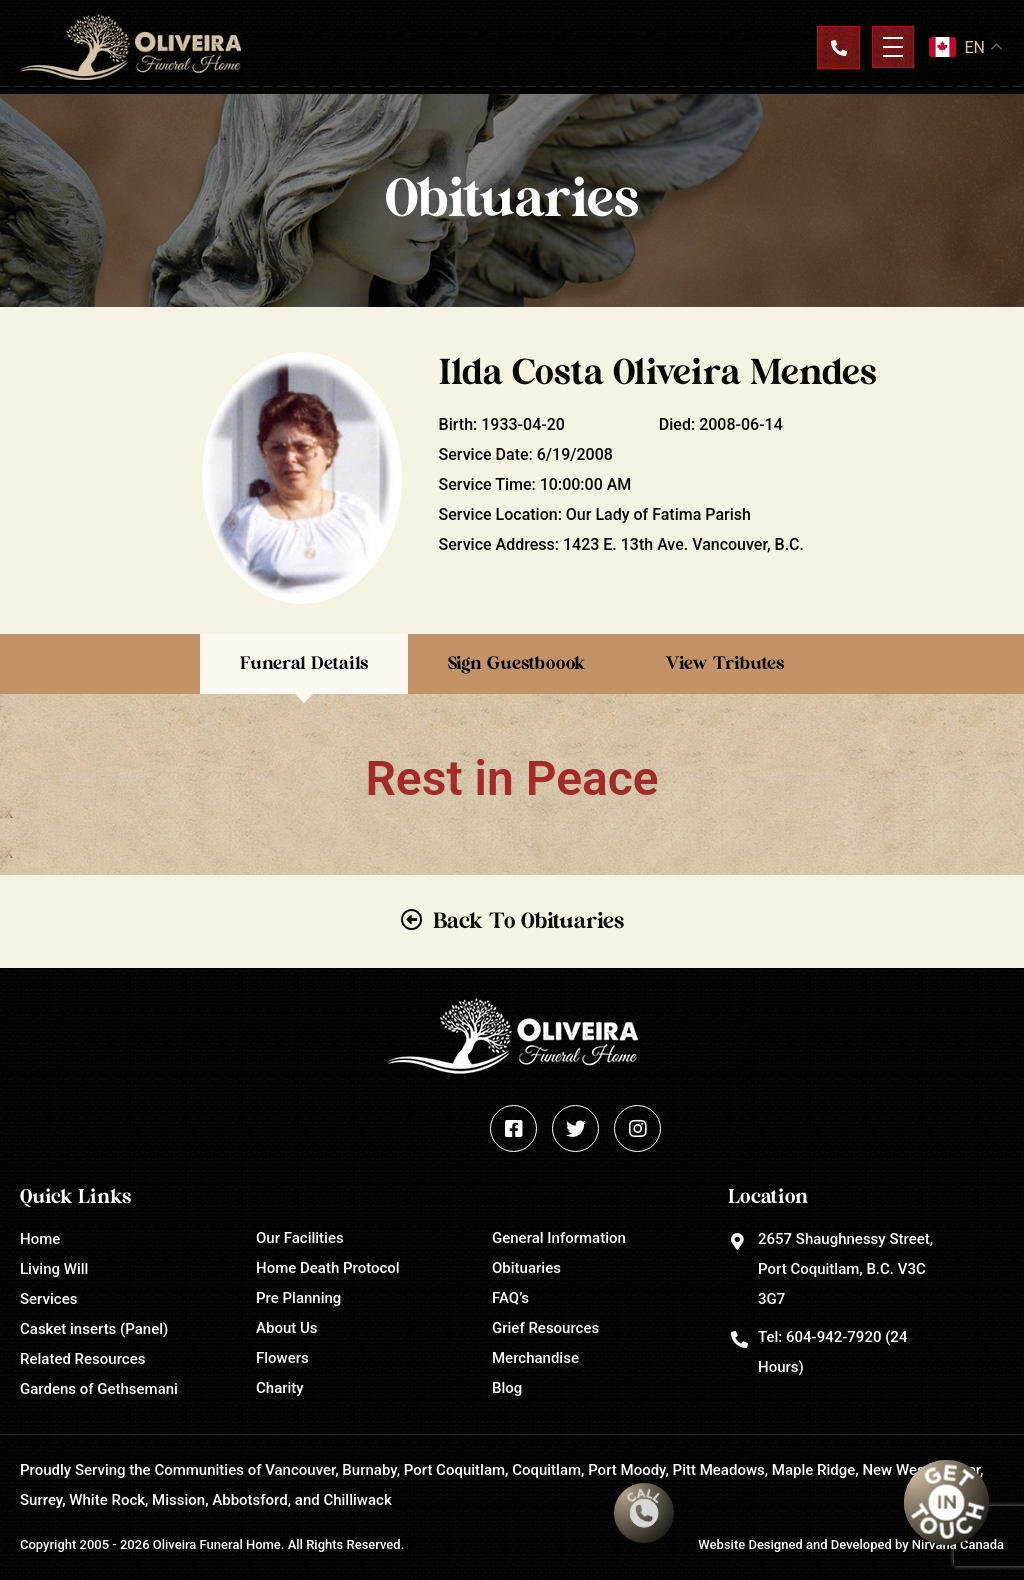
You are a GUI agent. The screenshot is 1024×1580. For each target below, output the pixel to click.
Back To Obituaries (528, 921)
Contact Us (838, 47)
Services (48, 1299)
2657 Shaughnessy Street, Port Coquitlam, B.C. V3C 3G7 (845, 1269)
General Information (559, 1238)
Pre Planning (298, 1298)
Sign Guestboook (516, 664)
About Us (287, 1328)
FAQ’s (510, 1298)
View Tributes (724, 664)
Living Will (54, 1269)
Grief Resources (545, 1328)
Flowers (282, 1358)
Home (40, 1239)
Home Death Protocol (328, 1268)
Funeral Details (304, 664)
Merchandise (535, 1358)
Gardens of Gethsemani (99, 1389)
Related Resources (82, 1359)
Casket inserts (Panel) (94, 1329)
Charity (280, 1388)
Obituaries (526, 1268)
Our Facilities (300, 1238)
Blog (507, 1388)
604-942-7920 (833, 1337)
